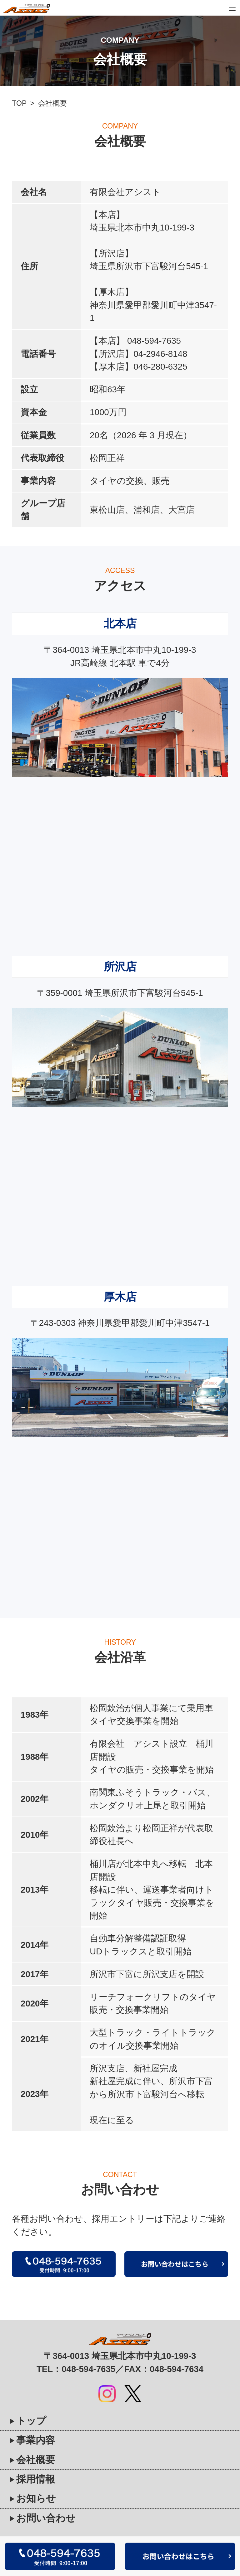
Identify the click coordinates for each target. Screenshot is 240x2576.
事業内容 (35, 2440)
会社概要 (35, 2459)
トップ (31, 2420)
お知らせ (36, 2498)
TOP (19, 103)
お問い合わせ (46, 2518)
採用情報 (35, 2479)
